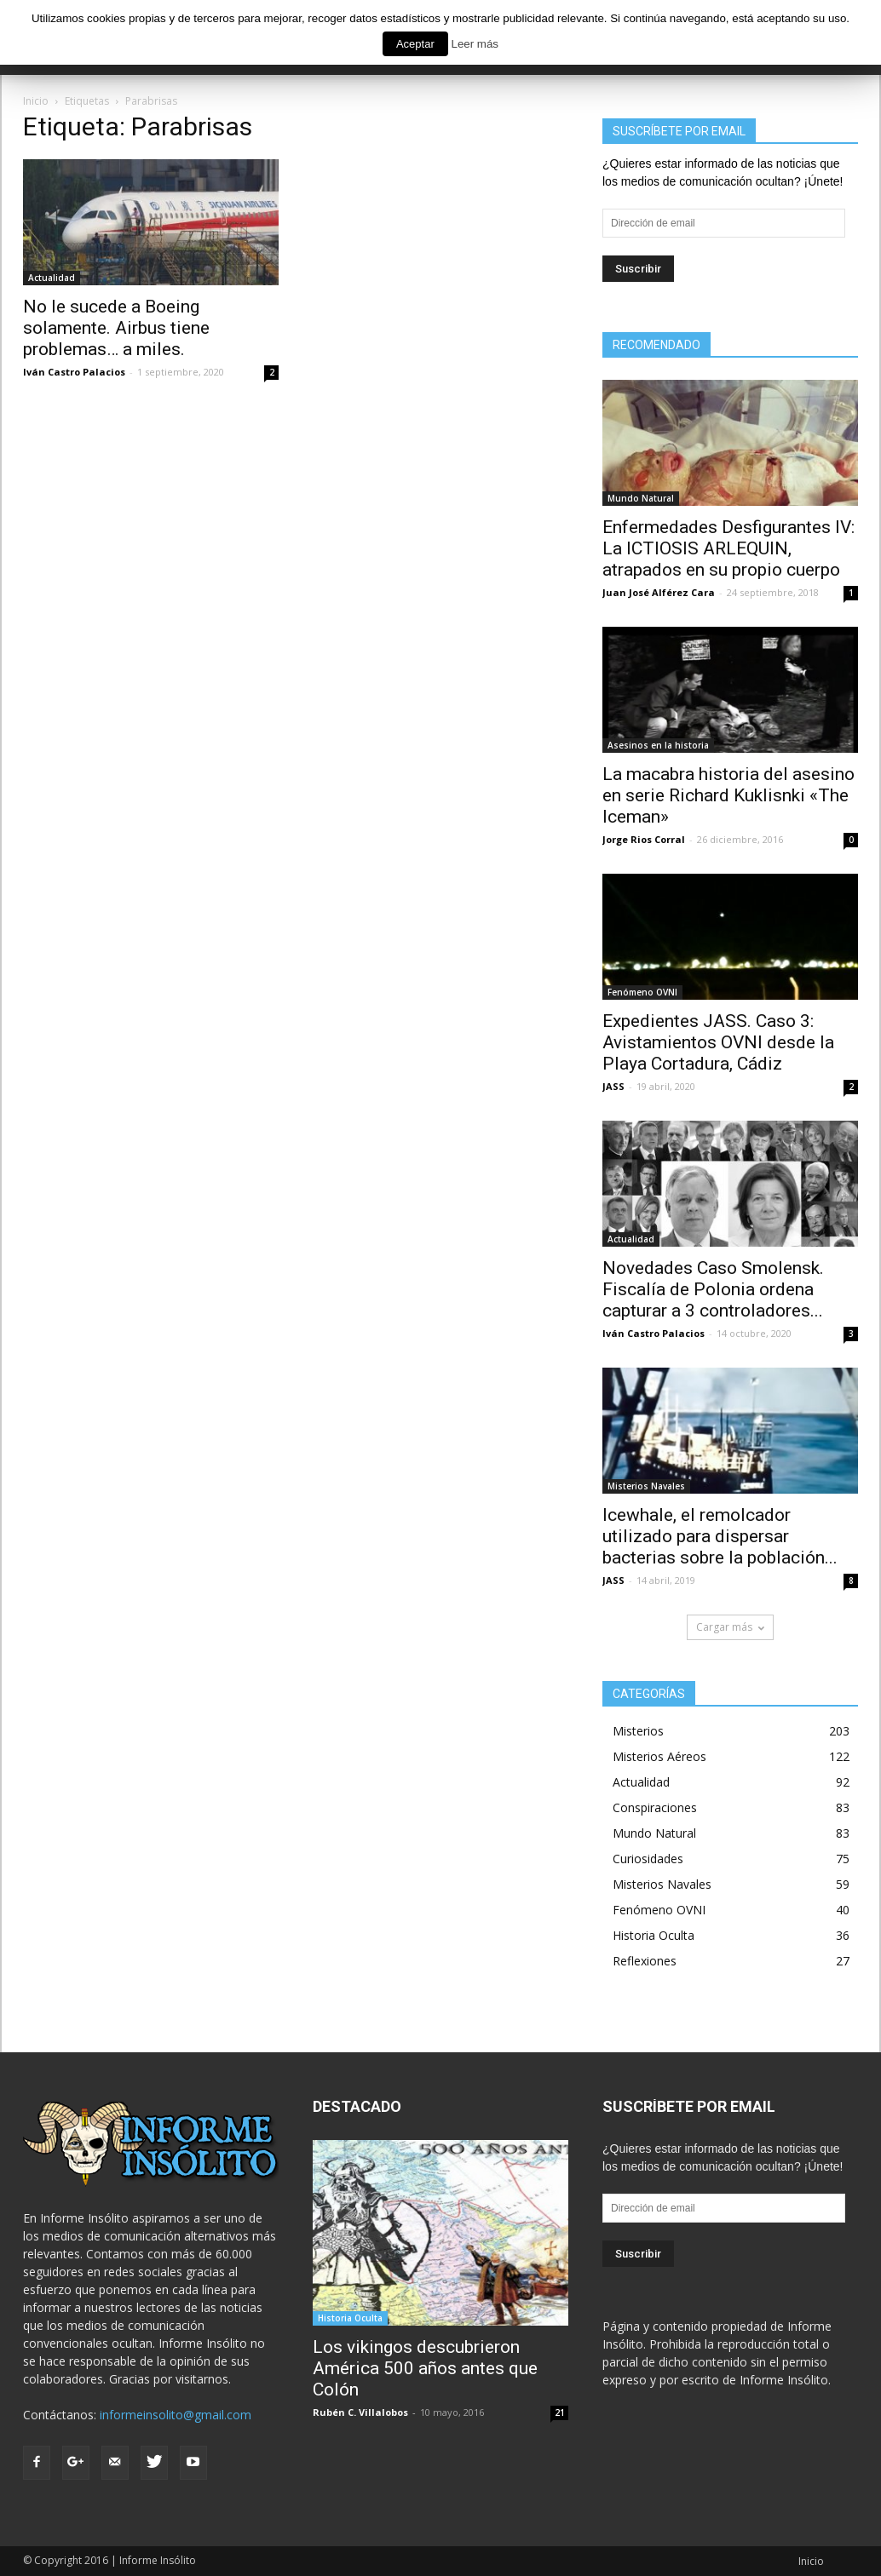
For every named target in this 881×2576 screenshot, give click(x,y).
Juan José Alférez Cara (658, 592)
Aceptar (415, 43)
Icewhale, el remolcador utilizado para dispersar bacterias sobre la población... (720, 1536)
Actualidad (51, 278)
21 (560, 2412)
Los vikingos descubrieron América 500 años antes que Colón (425, 2368)
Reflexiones (645, 1961)
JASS (613, 1086)
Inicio (811, 2561)
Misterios (638, 1731)
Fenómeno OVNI (642, 992)
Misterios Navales (646, 1486)
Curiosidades (648, 1858)
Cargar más (730, 1627)
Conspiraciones (655, 1807)
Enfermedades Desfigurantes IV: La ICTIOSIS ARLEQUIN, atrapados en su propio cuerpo (728, 548)
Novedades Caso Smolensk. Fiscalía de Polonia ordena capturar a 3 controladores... (713, 1289)
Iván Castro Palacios (74, 371)
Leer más (474, 43)
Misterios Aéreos (659, 1756)
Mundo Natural (640, 498)
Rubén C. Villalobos (360, 2412)
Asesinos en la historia (658, 745)
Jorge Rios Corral (643, 839)
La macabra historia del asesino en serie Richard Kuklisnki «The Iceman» (728, 795)
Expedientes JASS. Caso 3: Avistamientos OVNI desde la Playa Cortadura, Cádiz (718, 1042)
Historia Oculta (653, 1935)
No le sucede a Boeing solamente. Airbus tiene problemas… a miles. (116, 327)
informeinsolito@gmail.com (175, 2415)
